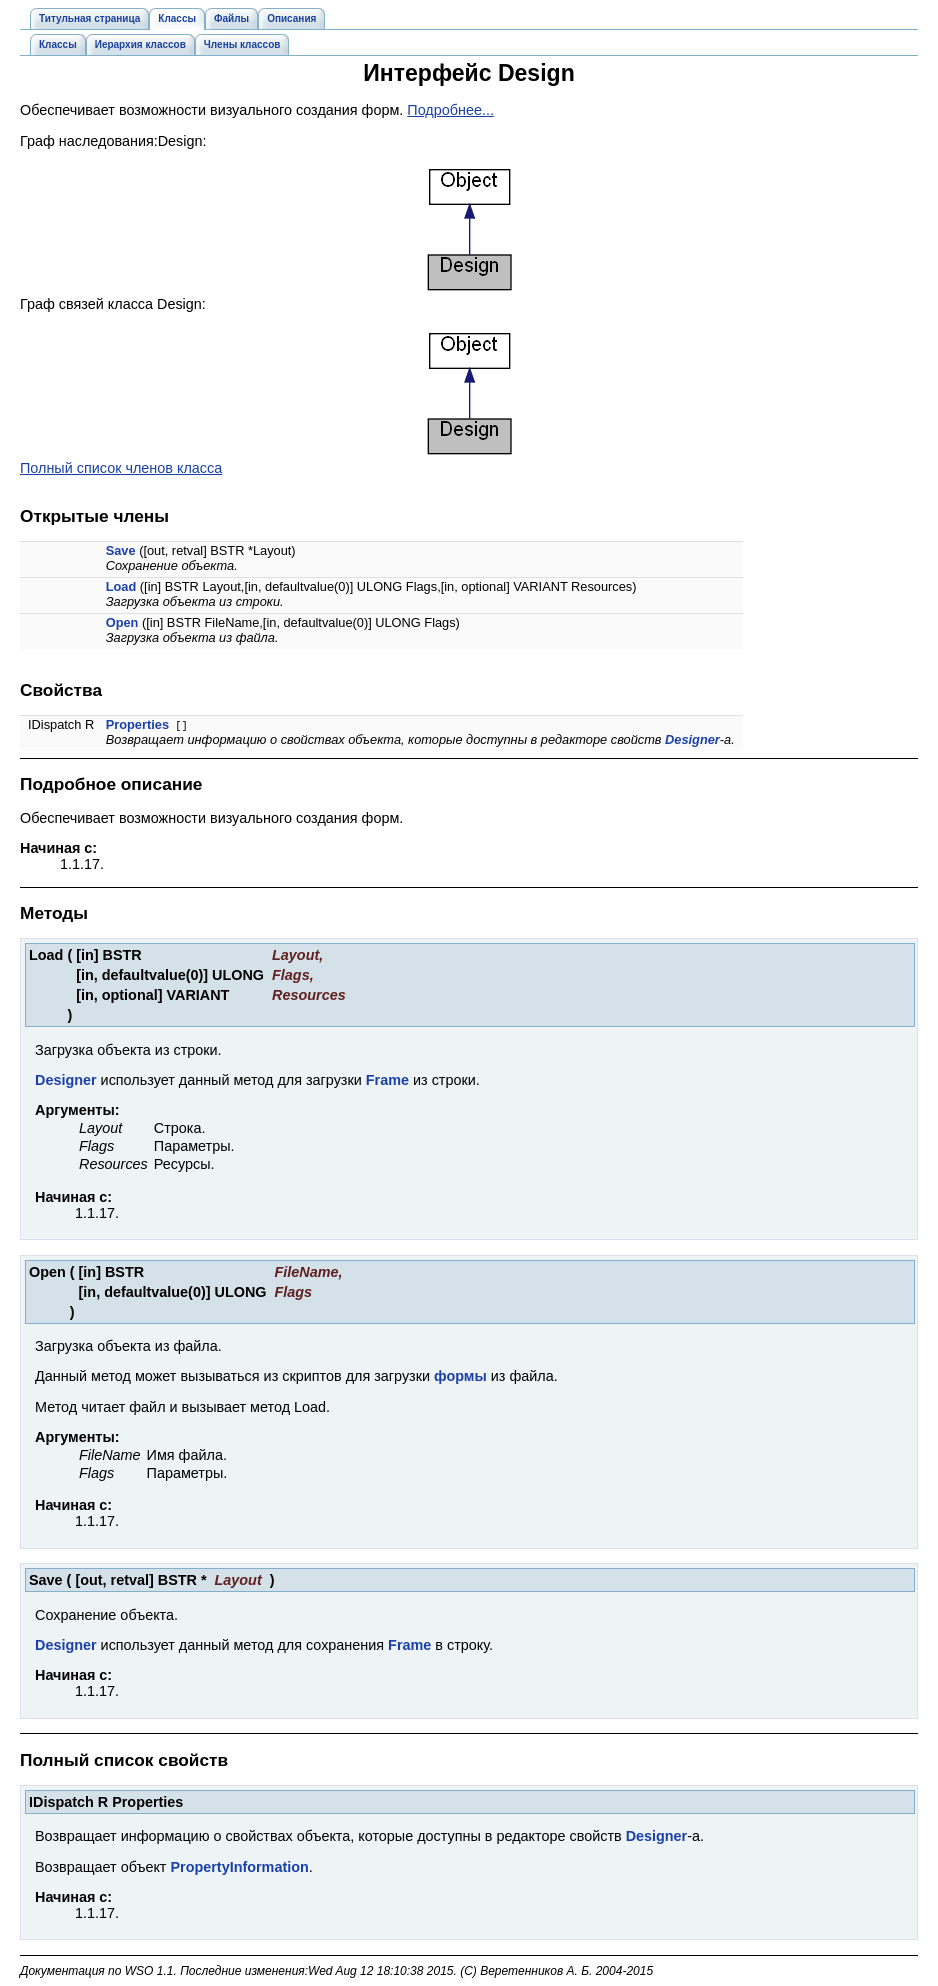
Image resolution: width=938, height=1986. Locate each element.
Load (121, 586)
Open (122, 622)
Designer (692, 739)
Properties (137, 724)
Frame (387, 1080)
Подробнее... (450, 110)
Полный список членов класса (121, 468)
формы (460, 1376)
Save (121, 550)
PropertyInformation (239, 1867)
